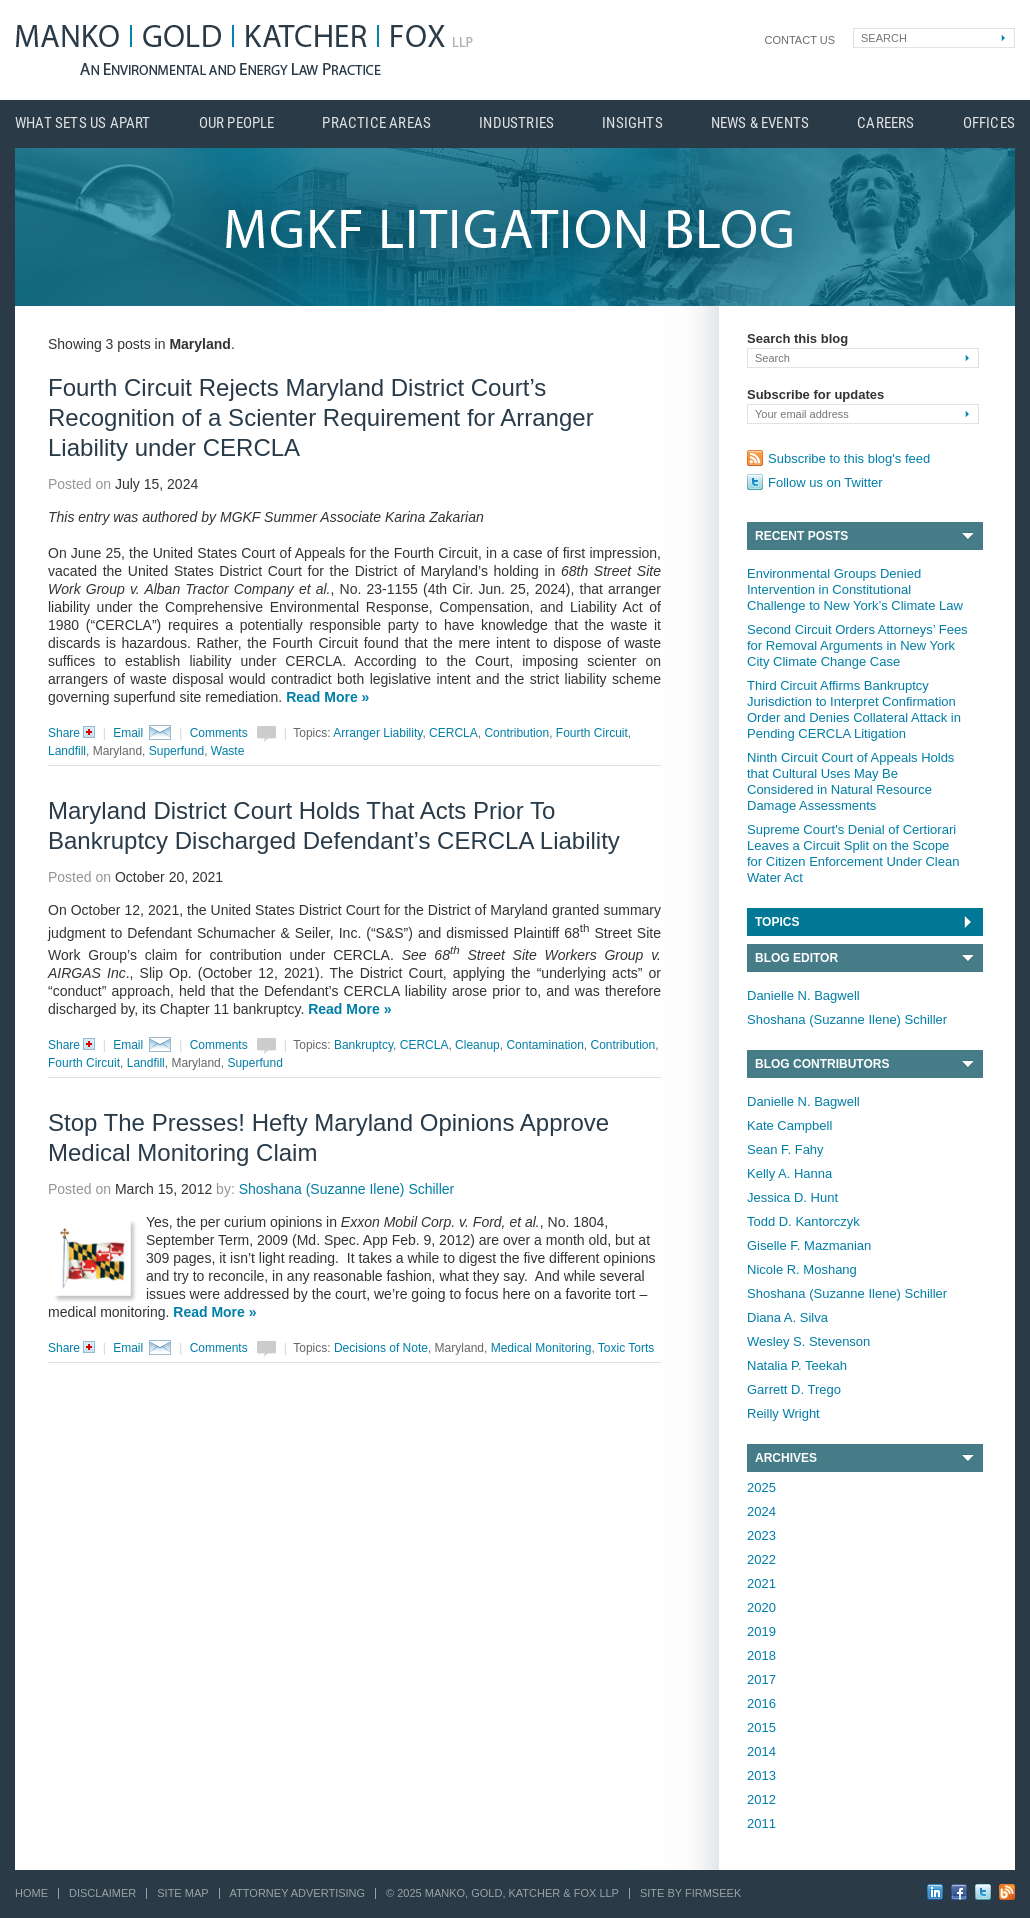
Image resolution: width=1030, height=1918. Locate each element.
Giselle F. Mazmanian (809, 1245)
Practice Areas (376, 123)
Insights (632, 123)
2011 (761, 1823)
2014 (761, 1751)
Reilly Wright (783, 1413)
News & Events (760, 123)
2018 (761, 1655)
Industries (516, 123)
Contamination (544, 1045)
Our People (237, 123)
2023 (761, 1535)
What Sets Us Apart (83, 123)
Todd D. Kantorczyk (803, 1221)
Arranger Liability (377, 733)
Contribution (516, 733)
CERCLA (453, 733)
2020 (761, 1607)
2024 (761, 1511)
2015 (761, 1727)
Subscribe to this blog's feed (849, 458)
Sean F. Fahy (785, 1149)
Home (31, 1893)
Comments (219, 733)
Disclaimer (102, 1893)
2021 (761, 1583)
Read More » (327, 697)
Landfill (67, 751)
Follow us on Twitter (825, 482)
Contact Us (800, 40)
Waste (228, 751)
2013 (761, 1775)
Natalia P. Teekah (797, 1365)
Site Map (182, 1893)
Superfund (176, 751)
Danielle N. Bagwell (803, 995)
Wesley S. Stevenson (808, 1341)
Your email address (802, 414)
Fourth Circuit (592, 733)
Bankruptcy (363, 1045)
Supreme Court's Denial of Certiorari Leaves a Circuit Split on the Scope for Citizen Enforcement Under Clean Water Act (853, 853)
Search (884, 38)
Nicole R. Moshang (802, 1269)
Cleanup (477, 1045)
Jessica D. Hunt (792, 1197)
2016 (761, 1703)
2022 (761, 1559)
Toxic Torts (626, 1348)
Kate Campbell (789, 1125)
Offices (989, 123)
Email (128, 733)
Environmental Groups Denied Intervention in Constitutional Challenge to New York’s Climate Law (855, 589)
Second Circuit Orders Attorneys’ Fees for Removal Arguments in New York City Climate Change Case (857, 645)
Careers (885, 123)
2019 (761, 1631)
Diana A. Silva (787, 1317)
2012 (761, 1799)
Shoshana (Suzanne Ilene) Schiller (847, 1019)
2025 (761, 1487)
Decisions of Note (381, 1348)
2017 (761, 1679)
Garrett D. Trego (794, 1389)
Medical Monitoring (541, 1348)
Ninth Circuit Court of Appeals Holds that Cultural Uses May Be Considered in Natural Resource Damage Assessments (850, 781)
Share (75, 733)
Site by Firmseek (690, 1893)
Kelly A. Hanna (789, 1173)
